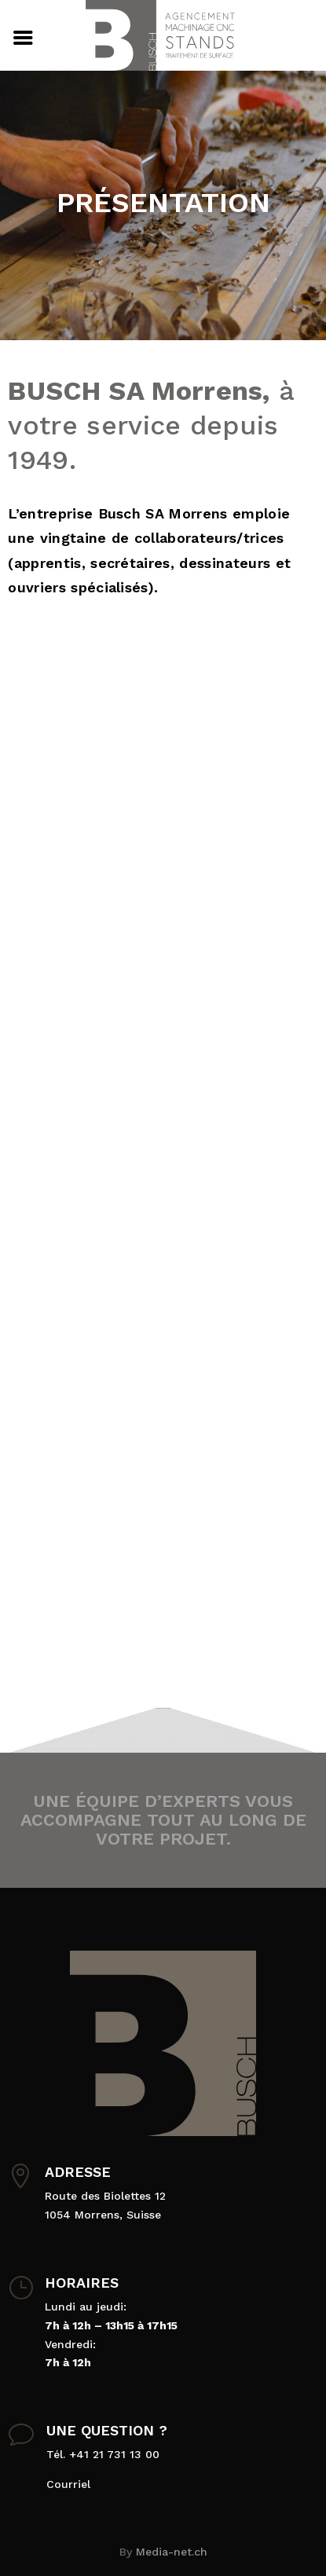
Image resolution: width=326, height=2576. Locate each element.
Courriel (68, 2484)
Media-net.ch (171, 2551)
